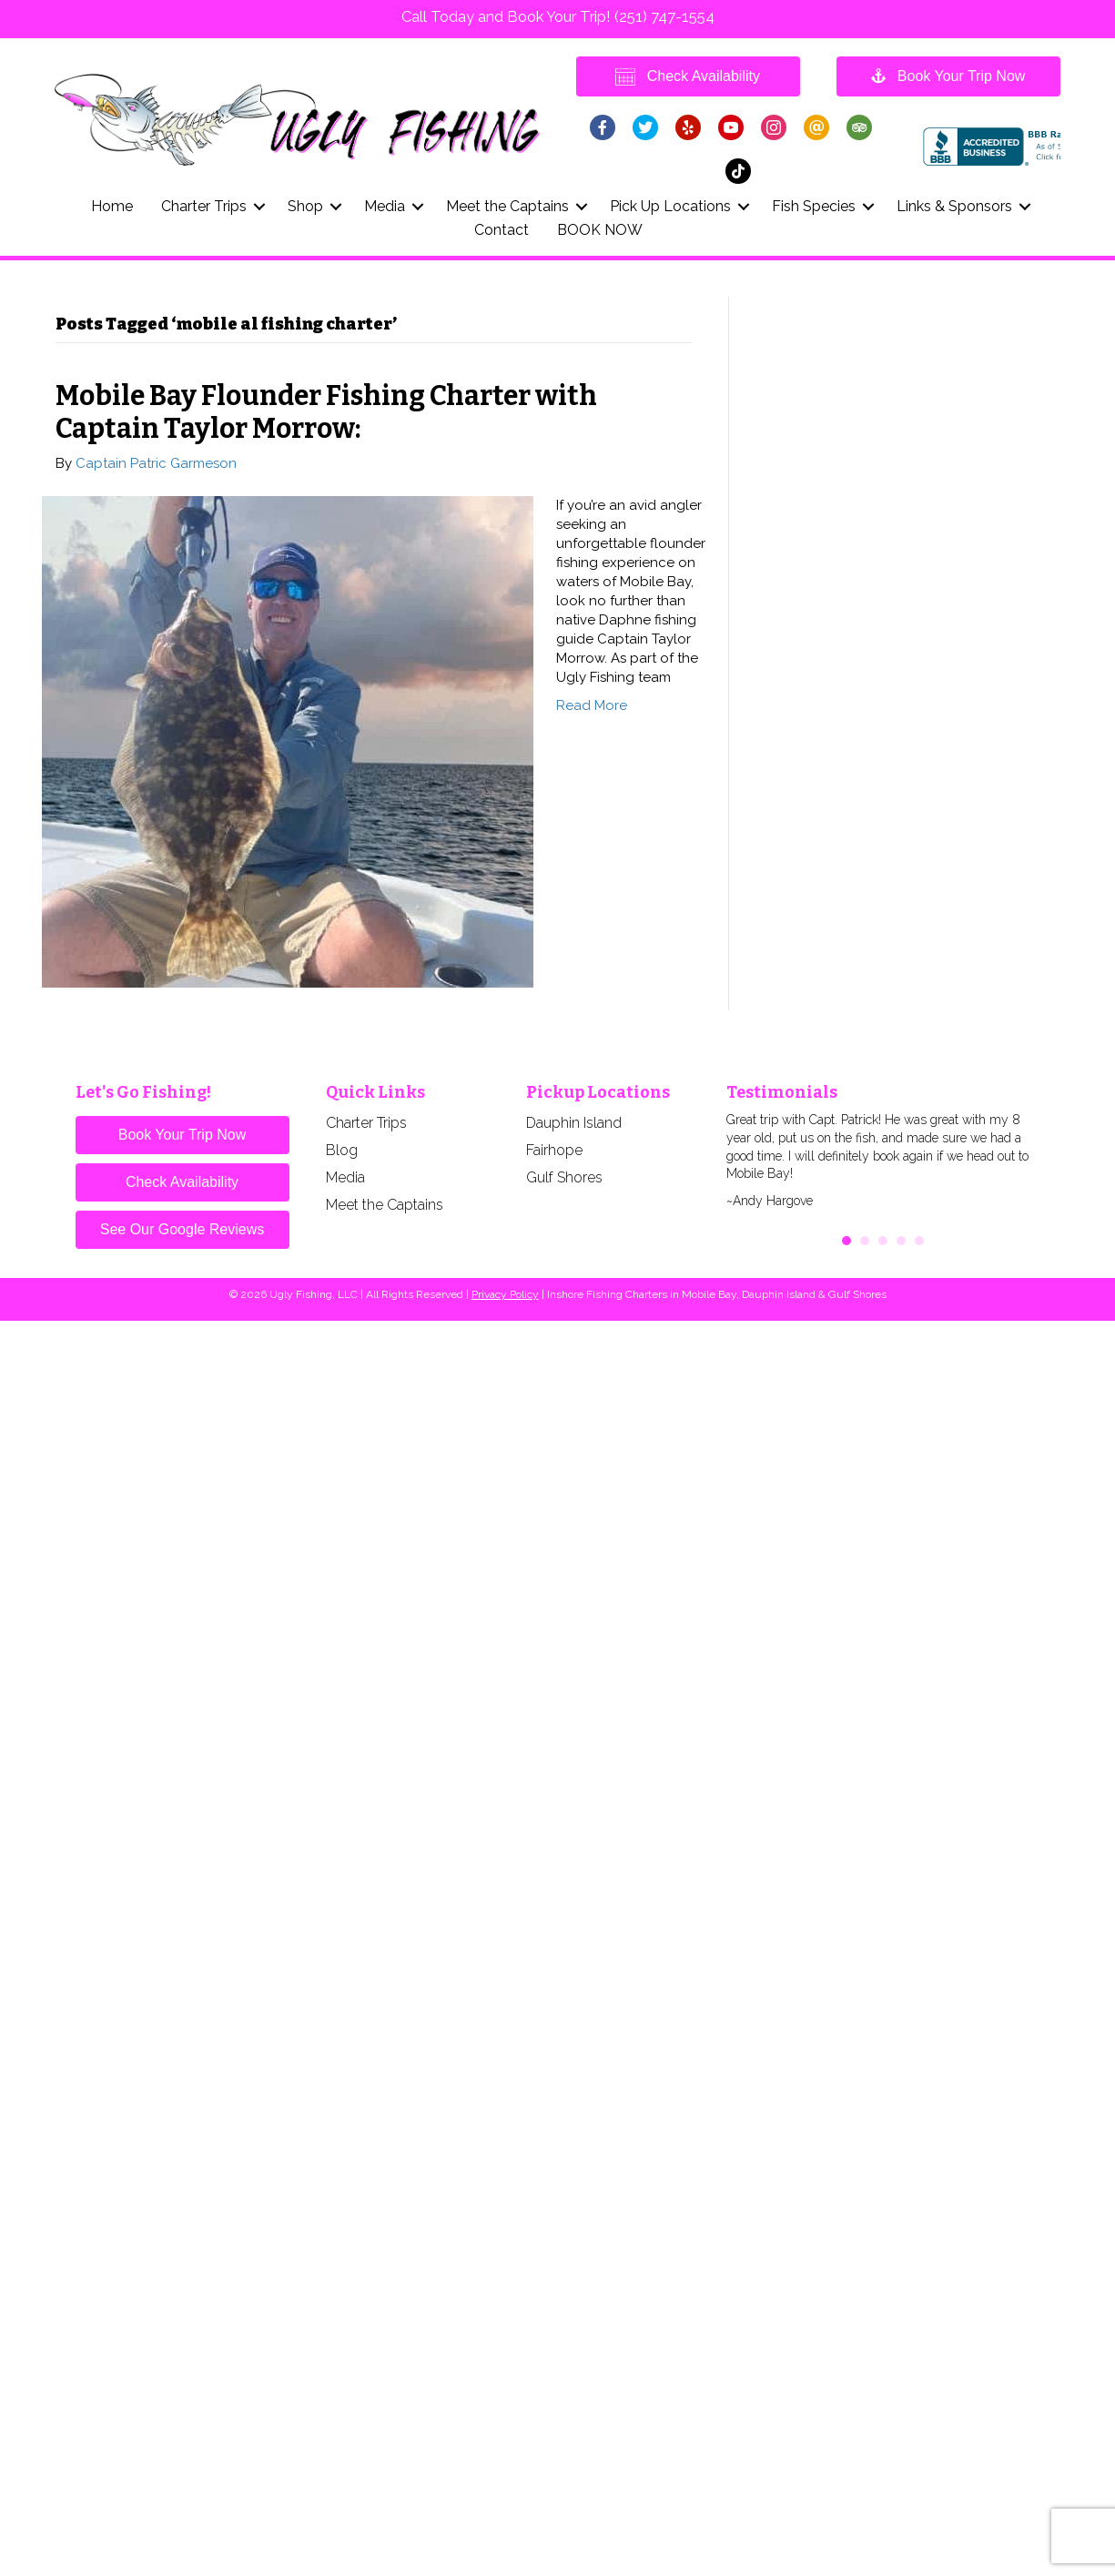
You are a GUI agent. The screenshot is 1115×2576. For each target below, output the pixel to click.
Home (112, 206)
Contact (501, 229)
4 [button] (901, 1240)
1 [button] (846, 1240)
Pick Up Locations (670, 206)
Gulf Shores (564, 1177)
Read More (591, 705)
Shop (305, 206)
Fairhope (554, 1150)
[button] (260, 206)
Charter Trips (204, 206)
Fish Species (814, 206)
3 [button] (882, 1240)
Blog (342, 1150)
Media (384, 206)
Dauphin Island (574, 1122)
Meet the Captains (507, 206)
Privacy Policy (505, 1294)
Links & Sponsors (954, 206)
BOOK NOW (600, 229)
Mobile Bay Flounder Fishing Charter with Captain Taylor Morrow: (326, 412)
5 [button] (919, 1240)
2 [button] (864, 1240)
